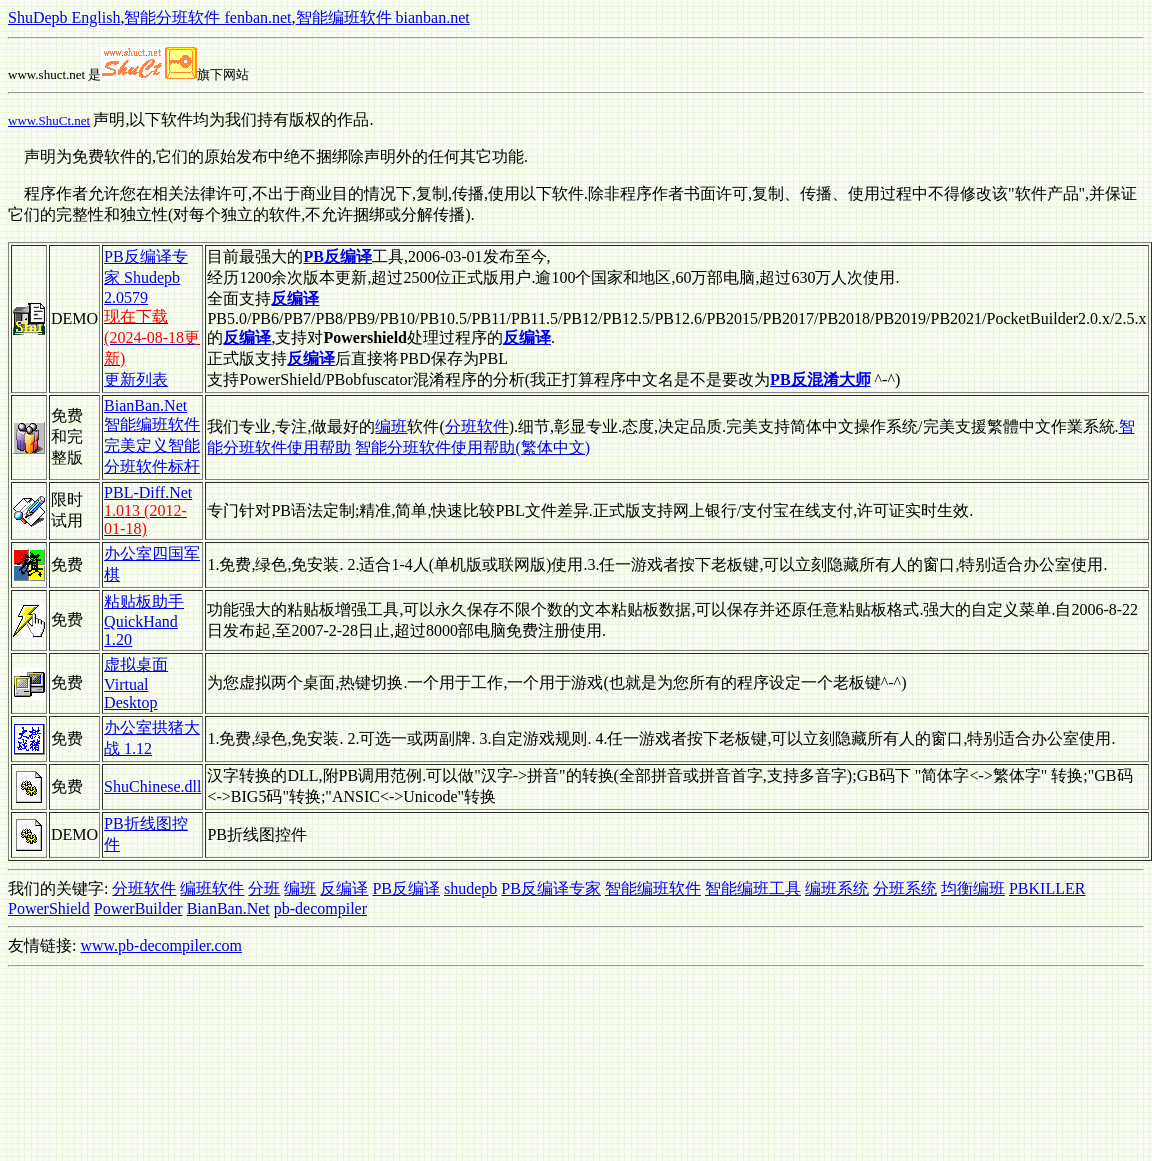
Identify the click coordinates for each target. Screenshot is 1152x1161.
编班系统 (837, 888)
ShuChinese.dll (152, 786)
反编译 (344, 888)
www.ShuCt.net (49, 120)
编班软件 (212, 888)
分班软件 (477, 426)
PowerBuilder (138, 908)
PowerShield (49, 908)
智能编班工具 (753, 888)
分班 (264, 888)
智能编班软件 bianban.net (383, 17)
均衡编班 (973, 888)
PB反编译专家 (551, 888)
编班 (391, 426)
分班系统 (905, 888)
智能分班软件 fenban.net (207, 17)
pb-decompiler (320, 908)
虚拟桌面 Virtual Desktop (136, 683)
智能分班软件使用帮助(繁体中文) (472, 447)
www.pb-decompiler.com (161, 945)
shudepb (470, 888)
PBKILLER (1047, 888)
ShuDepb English (64, 17)
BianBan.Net (228, 908)
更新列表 (136, 379)
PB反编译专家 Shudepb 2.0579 (146, 277)
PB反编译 (406, 888)
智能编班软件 (653, 888)
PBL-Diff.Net (148, 492)
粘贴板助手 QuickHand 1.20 (144, 620)
